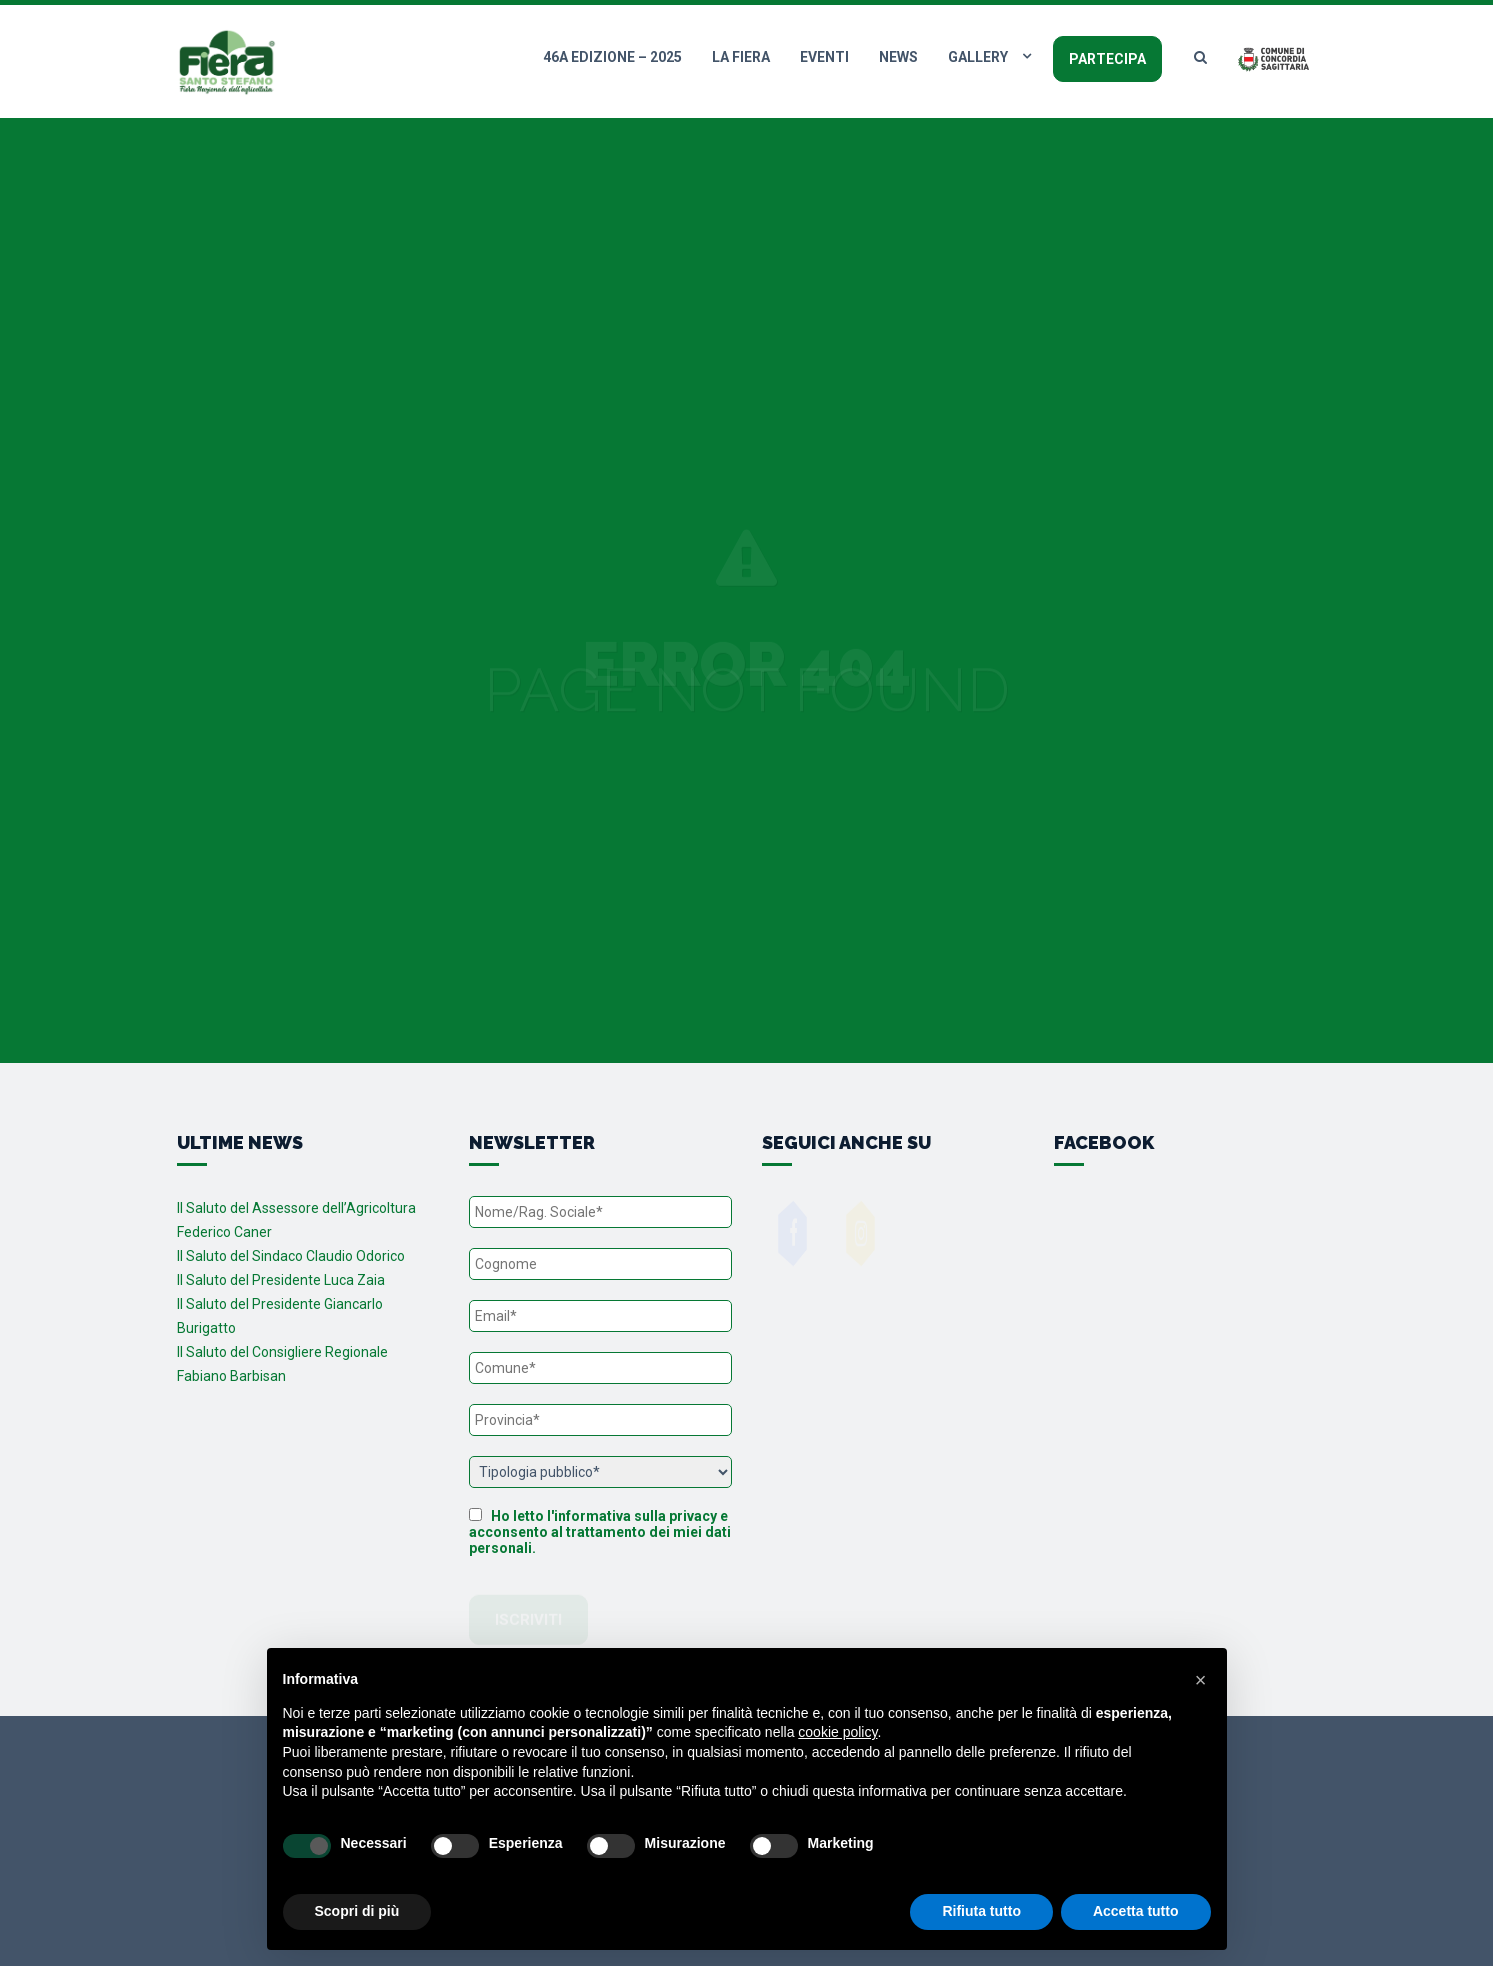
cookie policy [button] (837, 1732)
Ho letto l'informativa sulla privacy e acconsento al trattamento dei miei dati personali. (600, 1532)
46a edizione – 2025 (612, 57)
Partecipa (1107, 59)
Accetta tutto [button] (1136, 1911)
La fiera (741, 57)
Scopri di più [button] (357, 1911)
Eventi (824, 57)
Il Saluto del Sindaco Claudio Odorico (291, 1256)
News (898, 57)
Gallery (978, 57)
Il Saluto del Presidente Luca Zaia (281, 1280)
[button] (1201, 1680)
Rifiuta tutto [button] (981, 1911)
